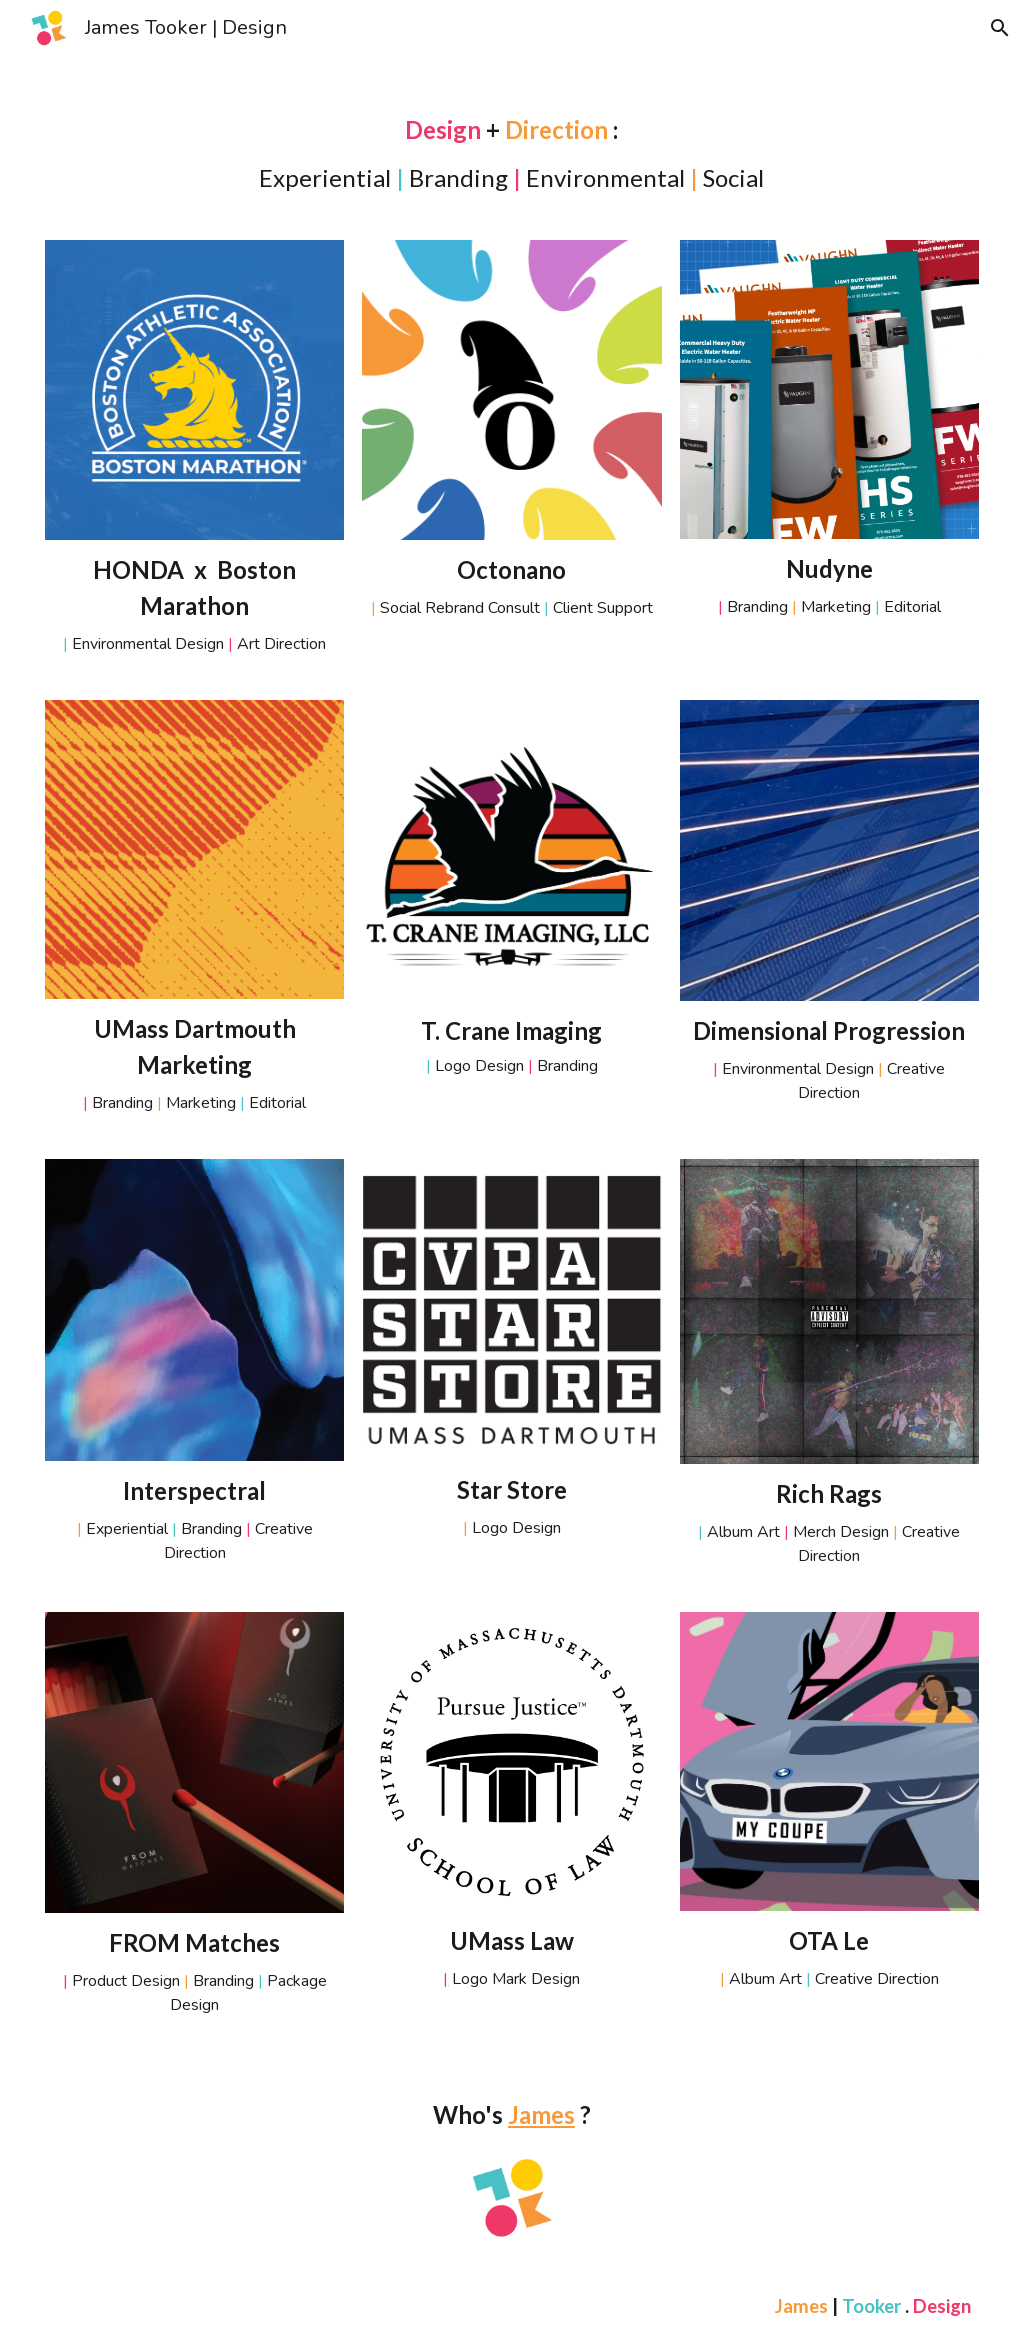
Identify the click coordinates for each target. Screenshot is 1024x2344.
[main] (512, 154)
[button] (1000, 28)
